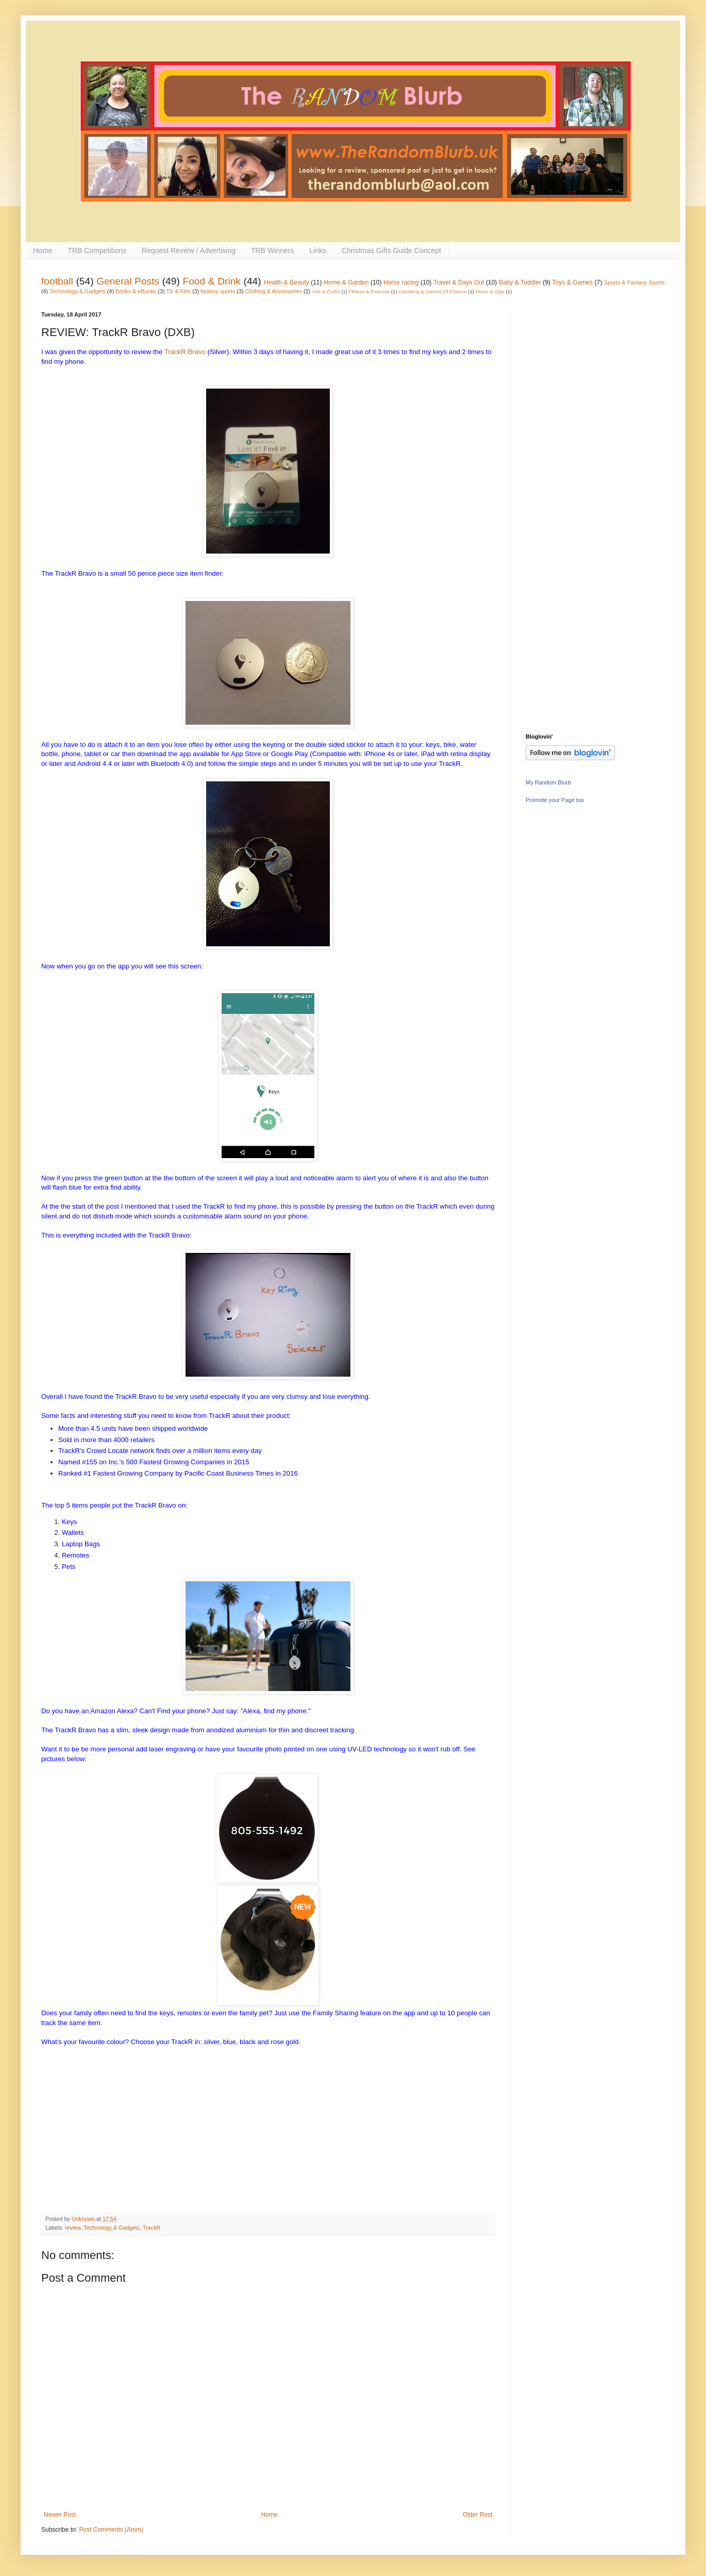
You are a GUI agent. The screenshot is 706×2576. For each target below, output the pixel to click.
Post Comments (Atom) (111, 2529)
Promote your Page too (555, 800)
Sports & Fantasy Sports (634, 282)
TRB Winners (272, 250)
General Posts (127, 281)
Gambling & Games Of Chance (432, 291)
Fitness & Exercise (369, 291)
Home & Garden (346, 282)
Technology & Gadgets (77, 291)
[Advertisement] (567, 466)
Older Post (477, 2514)
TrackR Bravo (185, 352)
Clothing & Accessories (273, 291)
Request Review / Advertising (189, 250)
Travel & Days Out (458, 282)
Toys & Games (572, 282)
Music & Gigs (490, 291)
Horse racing (400, 282)
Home (42, 250)
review (73, 2227)
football (57, 281)
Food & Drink (211, 281)
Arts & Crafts (326, 291)
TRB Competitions (97, 250)
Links (317, 250)
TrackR (151, 2227)
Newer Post (60, 2514)
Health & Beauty (286, 282)
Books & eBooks (135, 291)
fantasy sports (217, 291)
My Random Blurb (548, 782)
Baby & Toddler (520, 282)
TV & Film (178, 291)
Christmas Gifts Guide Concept (391, 250)
